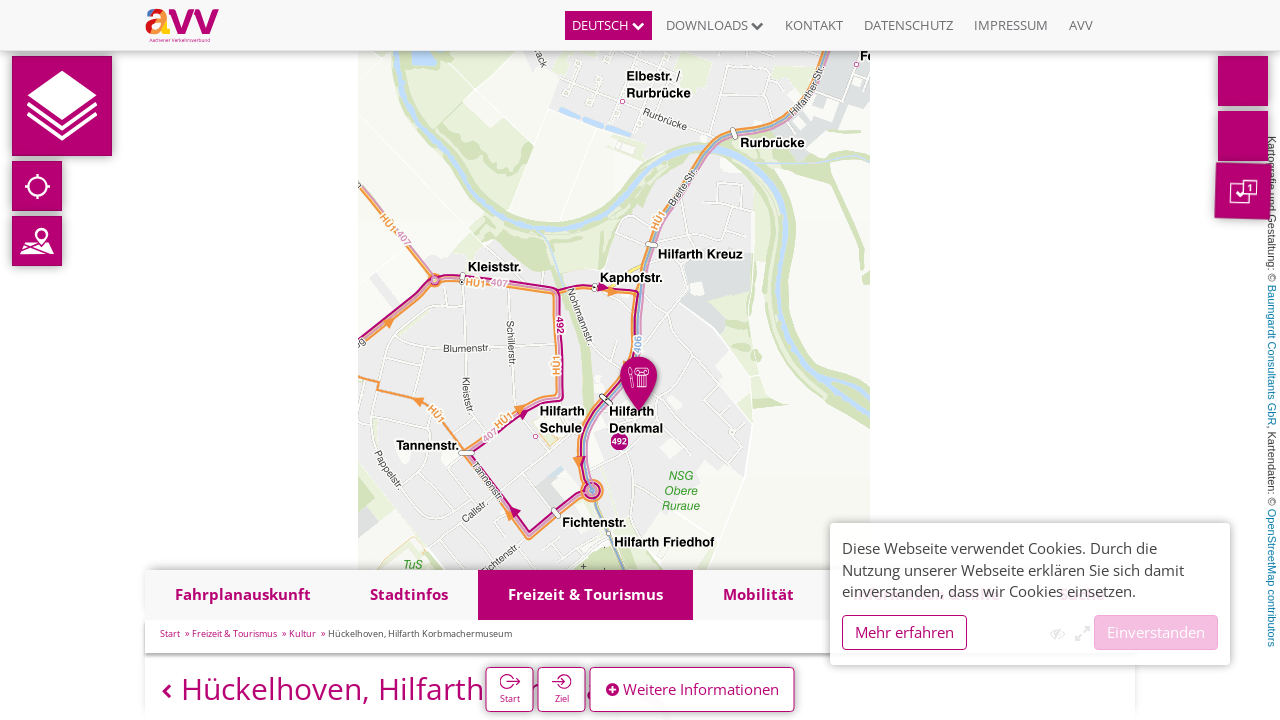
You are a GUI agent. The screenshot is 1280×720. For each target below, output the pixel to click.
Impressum (1011, 25)
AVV (1081, 25)
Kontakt (814, 25)
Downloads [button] (715, 25)
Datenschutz (908, 25)
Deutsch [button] (608, 25)
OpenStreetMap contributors (1272, 578)
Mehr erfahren (904, 632)
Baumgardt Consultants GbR (1272, 355)
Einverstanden (1156, 632)
